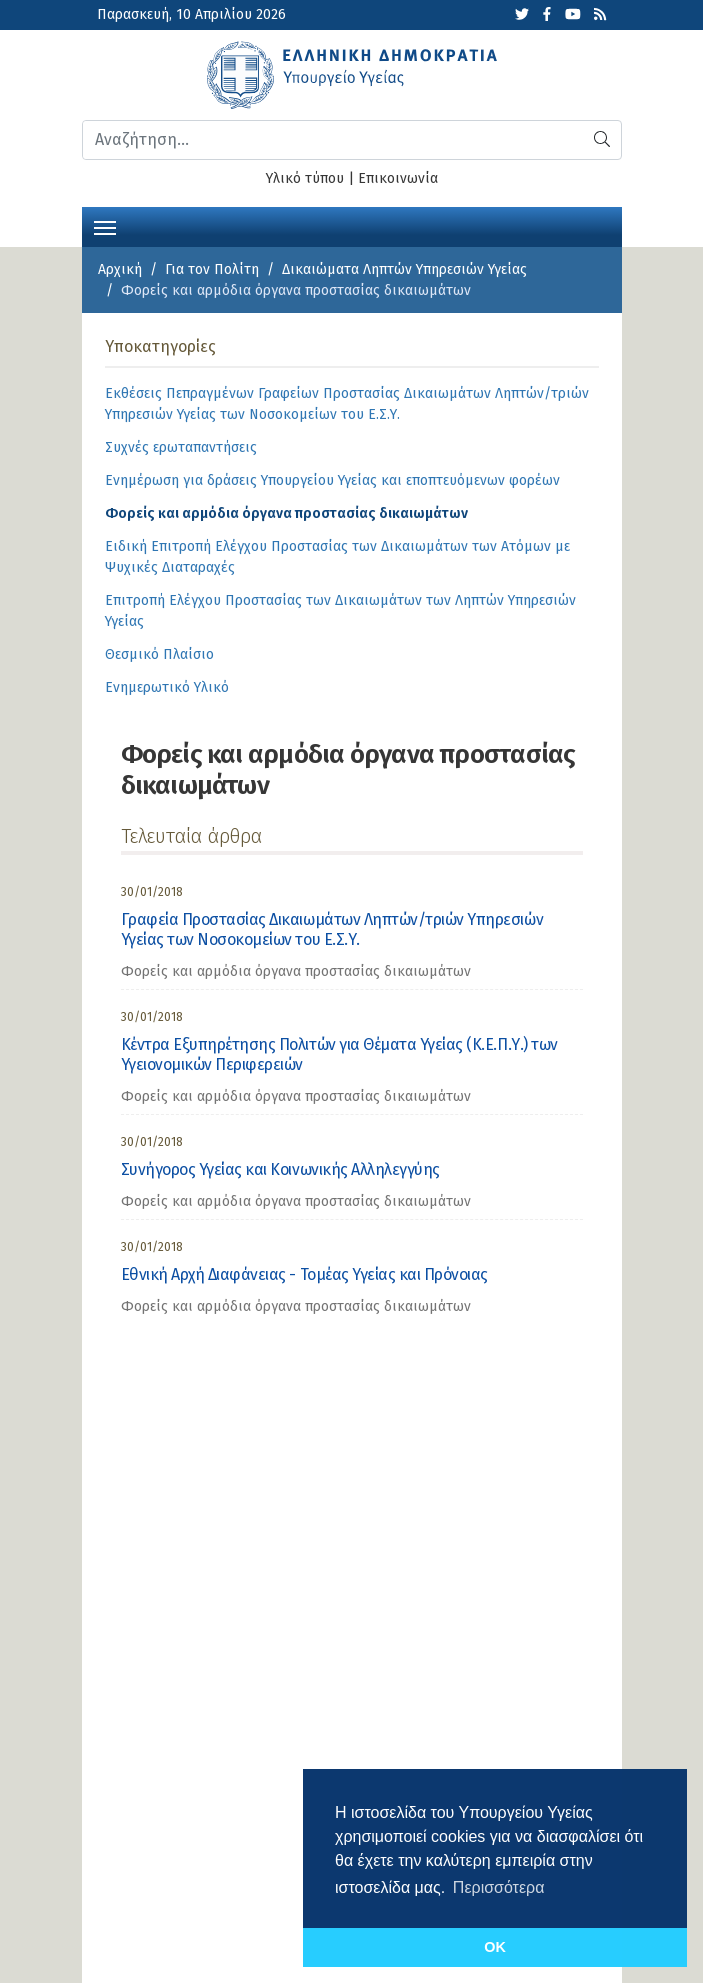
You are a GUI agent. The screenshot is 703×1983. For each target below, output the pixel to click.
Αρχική (120, 269)
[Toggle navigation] (105, 226)
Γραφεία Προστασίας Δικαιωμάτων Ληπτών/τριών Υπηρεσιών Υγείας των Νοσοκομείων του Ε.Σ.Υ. (332, 929)
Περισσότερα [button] (499, 1887)
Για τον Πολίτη (212, 269)
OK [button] (495, 1947)
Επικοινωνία (398, 178)
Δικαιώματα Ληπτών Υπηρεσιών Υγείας (404, 269)
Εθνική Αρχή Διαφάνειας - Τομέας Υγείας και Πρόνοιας (305, 1274)
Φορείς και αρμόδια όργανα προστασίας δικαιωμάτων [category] (296, 971)
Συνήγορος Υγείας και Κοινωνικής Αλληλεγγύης (280, 1169)
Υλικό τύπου (305, 178)
